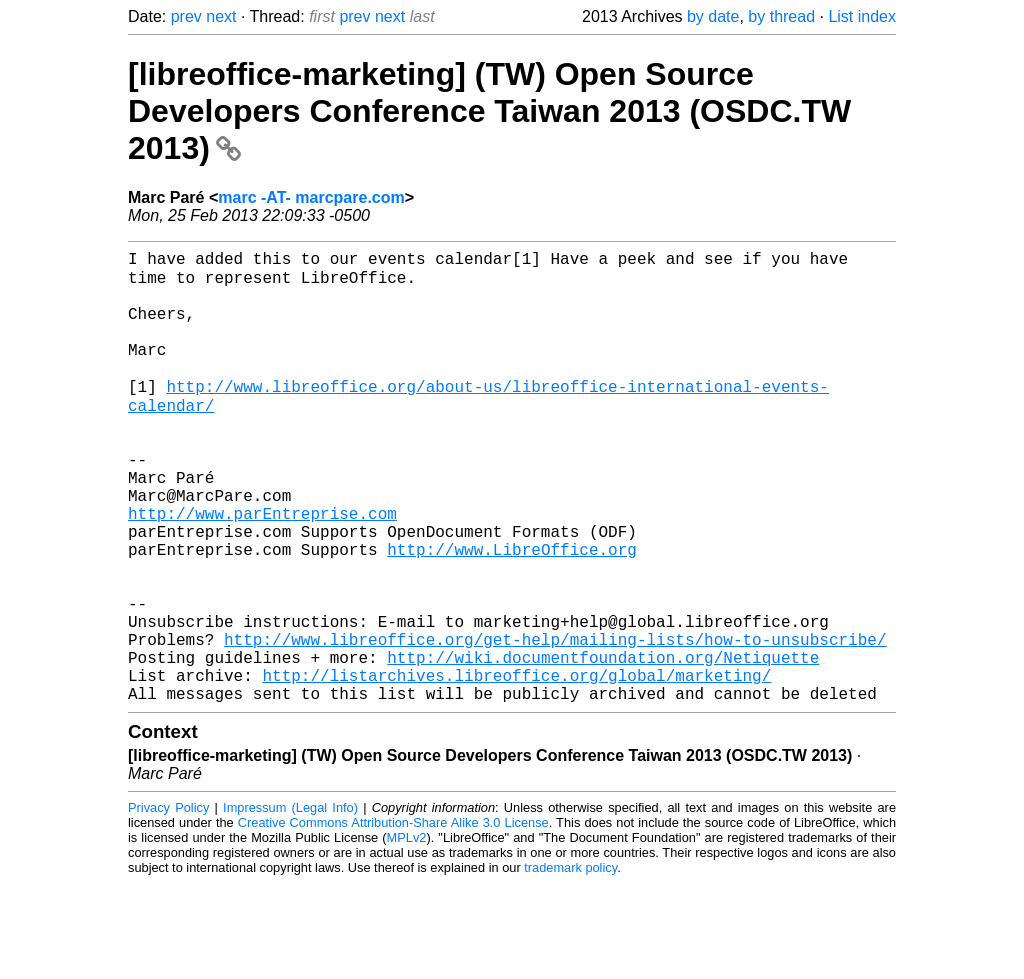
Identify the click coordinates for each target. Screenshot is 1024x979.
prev (186, 16)
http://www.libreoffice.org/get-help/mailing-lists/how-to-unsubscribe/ (555, 723)
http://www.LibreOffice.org (512, 613)
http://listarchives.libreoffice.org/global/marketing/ (516, 767)
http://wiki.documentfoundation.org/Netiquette (603, 745)
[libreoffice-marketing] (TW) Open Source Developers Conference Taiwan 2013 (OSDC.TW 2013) (489, 111)
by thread (781, 16)
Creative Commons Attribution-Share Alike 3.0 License (393, 918)
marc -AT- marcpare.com (311, 197)
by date (713, 16)
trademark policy (570, 963)
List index (862, 16)
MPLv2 (407, 933)
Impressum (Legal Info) (290, 903)
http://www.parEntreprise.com (262, 569)
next (221, 16)
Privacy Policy (168, 903)
